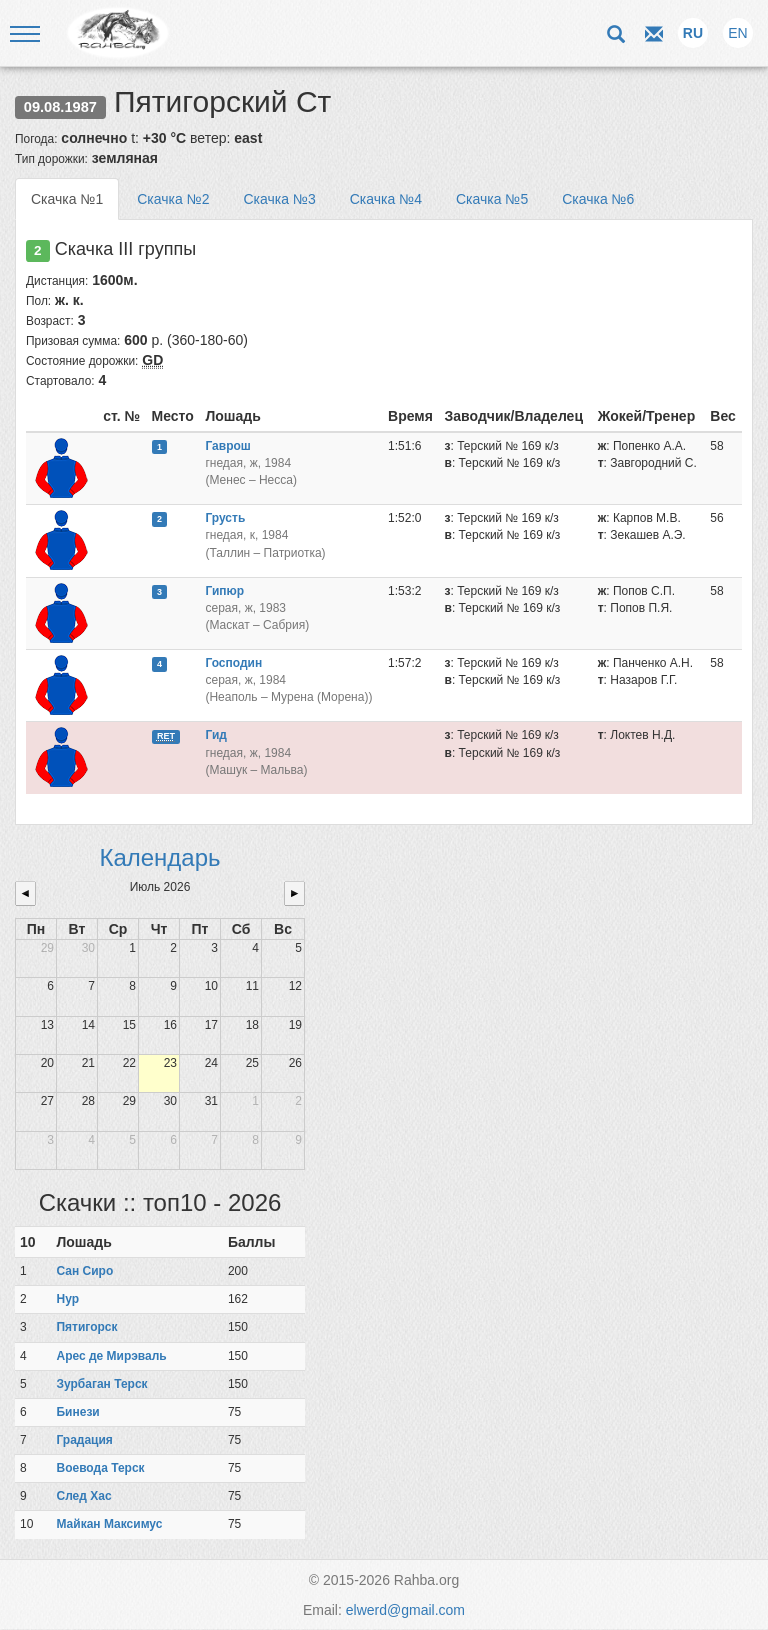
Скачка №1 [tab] (67, 199)
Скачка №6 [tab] (598, 199)
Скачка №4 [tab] (386, 199)
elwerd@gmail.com (405, 1610)
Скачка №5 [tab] (492, 199)
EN (737, 33)
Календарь (159, 857)
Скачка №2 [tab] (173, 199)
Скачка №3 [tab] (279, 199)
